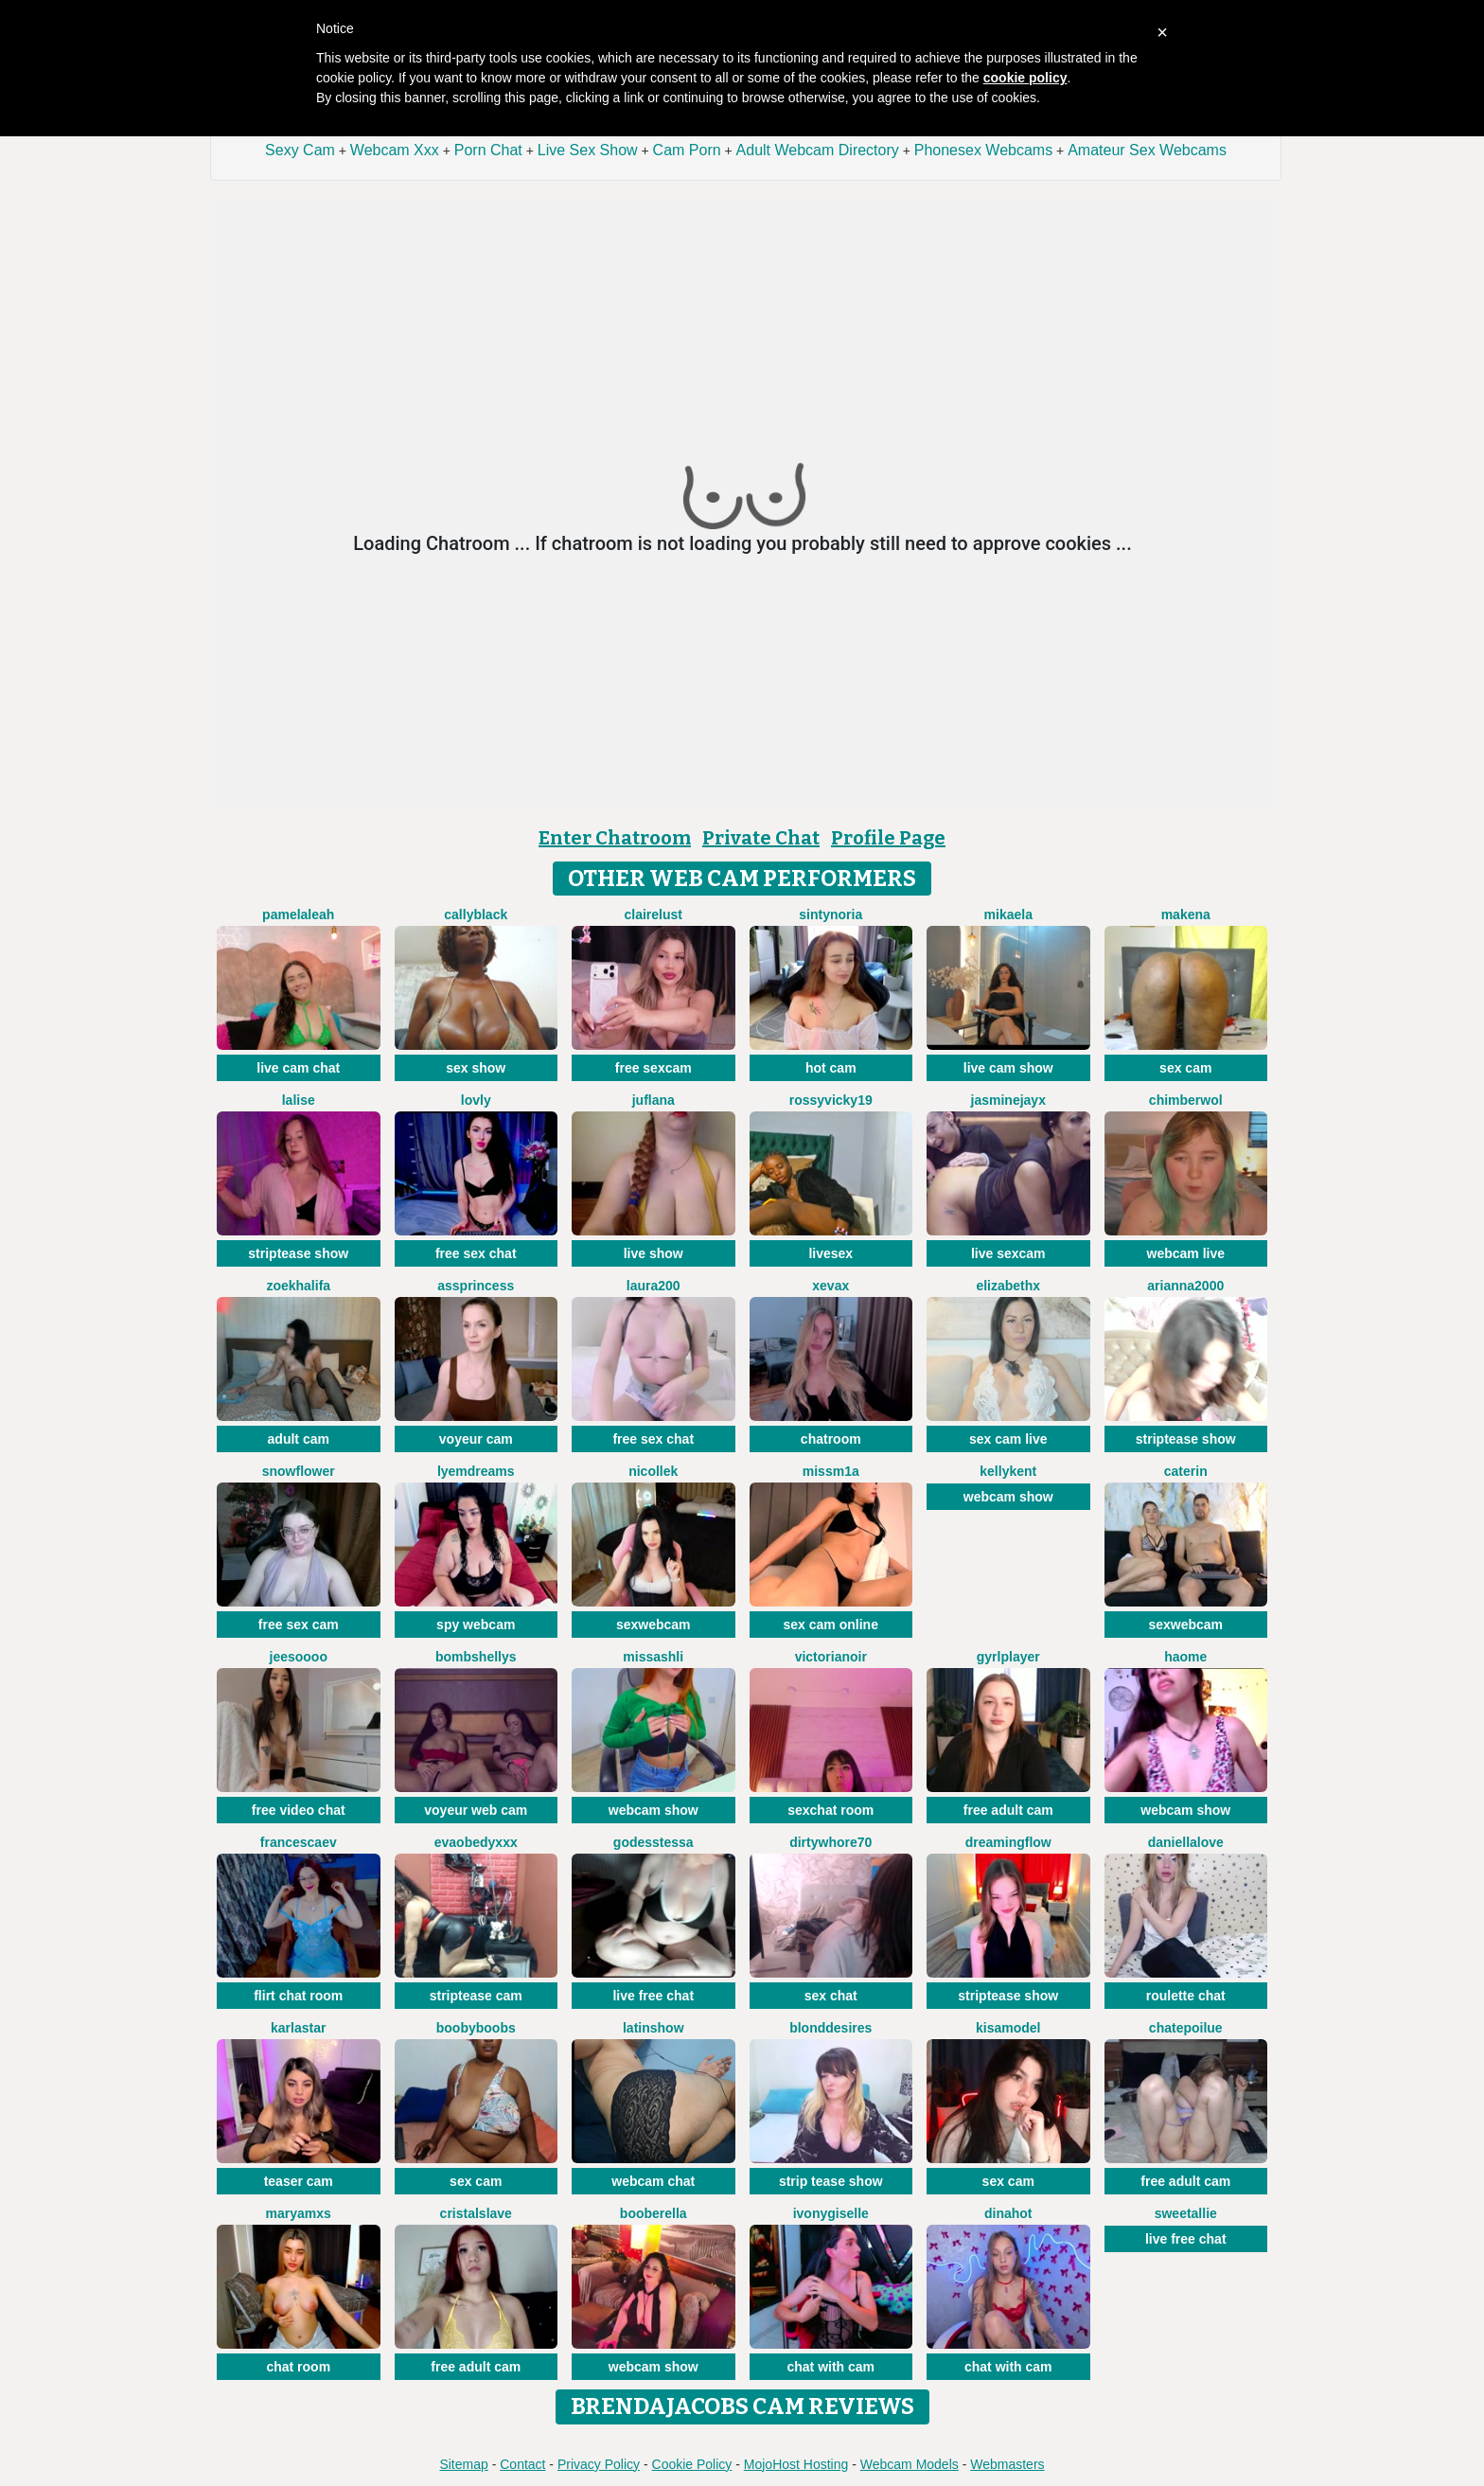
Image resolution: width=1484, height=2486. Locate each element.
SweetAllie (1186, 2213)
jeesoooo (298, 1656)
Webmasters (1007, 2464)
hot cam (831, 1067)
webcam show (1008, 1496)
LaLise (298, 1100)
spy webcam (475, 1624)
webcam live (1186, 1253)
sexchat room (830, 1810)
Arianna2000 (1185, 1285)
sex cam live (1008, 1439)
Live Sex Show (588, 150)
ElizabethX (1008, 1285)
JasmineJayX (1008, 1100)
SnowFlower (298, 1471)
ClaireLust (653, 914)
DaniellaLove (1186, 1842)
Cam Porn (687, 150)
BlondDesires (830, 2027)
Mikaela (1008, 914)
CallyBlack (475, 914)
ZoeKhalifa (298, 1285)
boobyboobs (476, 2027)
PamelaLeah (298, 914)
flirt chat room (298, 1995)
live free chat (653, 1995)
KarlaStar (298, 2027)
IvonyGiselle (831, 2213)
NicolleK (653, 1471)
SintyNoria (830, 914)
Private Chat (761, 837)
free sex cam (298, 1624)
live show (653, 1253)
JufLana (653, 1100)
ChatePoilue (1186, 2027)
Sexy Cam (300, 150)
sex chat (830, 1995)
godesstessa (653, 1842)
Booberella (653, 2213)
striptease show (298, 1253)
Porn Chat (488, 150)
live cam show (1008, 1067)
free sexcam (653, 1067)
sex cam (1185, 1067)
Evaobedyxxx (476, 1842)
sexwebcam (653, 1624)
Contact (522, 2464)
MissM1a (831, 1471)
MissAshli (653, 1656)
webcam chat (653, 2181)
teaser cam (298, 2181)
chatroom (831, 1439)
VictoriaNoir (831, 1656)
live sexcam (1008, 1253)
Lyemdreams (476, 1471)
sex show (475, 1067)
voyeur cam (476, 1439)
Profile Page (888, 837)
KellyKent (1008, 1471)
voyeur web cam (475, 1810)
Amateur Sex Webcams (1147, 150)
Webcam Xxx (394, 150)
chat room (298, 2366)
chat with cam (830, 2366)
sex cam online (831, 1624)
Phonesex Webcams (983, 150)
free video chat (298, 1810)
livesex (830, 1253)
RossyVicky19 (831, 1100)
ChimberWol (1186, 1100)
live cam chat (298, 1067)
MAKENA (1185, 914)
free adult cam (1008, 1810)
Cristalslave (476, 2213)
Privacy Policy (598, 2464)
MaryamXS (298, 2213)
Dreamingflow (1008, 1842)
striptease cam (476, 1995)
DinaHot (1008, 2213)
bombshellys (476, 1656)
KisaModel (1008, 2027)
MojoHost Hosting (796, 2464)
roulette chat (1186, 1995)
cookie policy (1025, 77)
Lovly (476, 1100)
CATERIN (1186, 1471)
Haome (1185, 1656)
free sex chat (476, 1253)
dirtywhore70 (830, 1842)
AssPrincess (475, 1285)
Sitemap (463, 2464)
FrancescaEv (298, 1842)
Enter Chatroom (615, 837)
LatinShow (653, 2027)
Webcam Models (909, 2464)
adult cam (298, 1439)
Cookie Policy (692, 2464)
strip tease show (831, 2181)
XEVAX (830, 1285)
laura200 (653, 1285)
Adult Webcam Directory (817, 150)
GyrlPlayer (1008, 1656)
